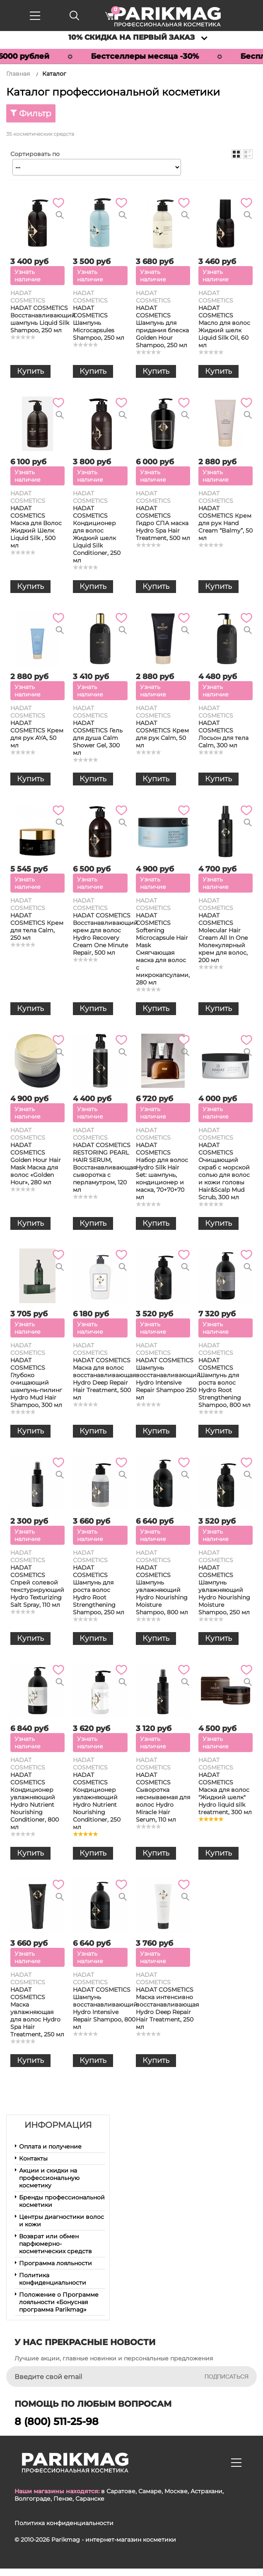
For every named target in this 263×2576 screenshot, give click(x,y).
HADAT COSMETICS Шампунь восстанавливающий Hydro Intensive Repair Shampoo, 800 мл (105, 2008)
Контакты (33, 2158)
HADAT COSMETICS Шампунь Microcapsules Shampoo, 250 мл (98, 322)
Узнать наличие (27, 275)
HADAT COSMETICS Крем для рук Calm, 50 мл (162, 734)
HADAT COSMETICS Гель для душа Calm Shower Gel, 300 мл (98, 737)
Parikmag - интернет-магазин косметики (113, 2539)
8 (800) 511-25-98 (56, 2421)
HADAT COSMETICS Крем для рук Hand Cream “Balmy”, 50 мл (225, 523)
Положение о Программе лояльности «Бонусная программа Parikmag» (59, 2302)
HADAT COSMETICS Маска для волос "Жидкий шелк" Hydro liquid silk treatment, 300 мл (225, 1793)
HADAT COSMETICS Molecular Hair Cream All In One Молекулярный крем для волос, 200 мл (223, 938)
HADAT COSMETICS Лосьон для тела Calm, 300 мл (223, 734)
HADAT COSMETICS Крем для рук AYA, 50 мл (36, 734)
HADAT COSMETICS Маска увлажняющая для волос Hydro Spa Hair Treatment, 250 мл (37, 2012)
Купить (30, 371)
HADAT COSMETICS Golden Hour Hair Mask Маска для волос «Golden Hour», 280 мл (35, 1163)
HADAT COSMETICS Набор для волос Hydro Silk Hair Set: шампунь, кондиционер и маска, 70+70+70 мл (162, 1171)
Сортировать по (35, 154)
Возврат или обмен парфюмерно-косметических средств (55, 2244)
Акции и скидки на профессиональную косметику (49, 2178)
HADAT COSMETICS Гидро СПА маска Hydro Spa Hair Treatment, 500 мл (163, 523)
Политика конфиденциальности (52, 2278)
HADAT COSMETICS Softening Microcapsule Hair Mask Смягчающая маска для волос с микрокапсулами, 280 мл (163, 949)
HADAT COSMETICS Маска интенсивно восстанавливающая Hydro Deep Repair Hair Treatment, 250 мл (167, 2008)
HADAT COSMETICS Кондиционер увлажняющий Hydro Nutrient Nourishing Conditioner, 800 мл (34, 1801)
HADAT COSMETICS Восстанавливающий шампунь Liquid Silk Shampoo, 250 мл (42, 319)
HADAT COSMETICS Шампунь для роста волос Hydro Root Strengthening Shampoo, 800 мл (224, 1382)
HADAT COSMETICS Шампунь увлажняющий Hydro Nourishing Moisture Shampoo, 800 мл (162, 1590)
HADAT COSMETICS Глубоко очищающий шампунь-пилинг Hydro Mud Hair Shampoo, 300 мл (36, 1382)
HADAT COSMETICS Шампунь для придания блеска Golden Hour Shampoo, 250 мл (162, 326)
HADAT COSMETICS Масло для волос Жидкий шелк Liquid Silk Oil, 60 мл (224, 326)
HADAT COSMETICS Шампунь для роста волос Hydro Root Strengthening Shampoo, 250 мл (98, 1590)
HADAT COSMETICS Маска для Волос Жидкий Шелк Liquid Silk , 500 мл (36, 526)
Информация (58, 2125)
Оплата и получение (50, 2146)
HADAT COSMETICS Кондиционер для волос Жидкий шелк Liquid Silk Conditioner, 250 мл (97, 534)
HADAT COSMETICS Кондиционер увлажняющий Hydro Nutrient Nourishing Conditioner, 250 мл (97, 1801)
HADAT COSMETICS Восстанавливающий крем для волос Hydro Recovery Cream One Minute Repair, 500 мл (105, 934)
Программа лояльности (55, 2263)
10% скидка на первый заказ (131, 37)
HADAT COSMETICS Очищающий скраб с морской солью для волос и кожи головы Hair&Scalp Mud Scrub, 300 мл (224, 1171)
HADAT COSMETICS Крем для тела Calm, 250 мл (36, 926)
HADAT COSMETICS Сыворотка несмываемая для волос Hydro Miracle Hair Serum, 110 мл (163, 1797)
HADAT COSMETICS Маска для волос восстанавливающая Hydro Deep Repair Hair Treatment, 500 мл (104, 1378)
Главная (18, 73)
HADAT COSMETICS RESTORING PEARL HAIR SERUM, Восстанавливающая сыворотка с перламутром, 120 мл (104, 1167)
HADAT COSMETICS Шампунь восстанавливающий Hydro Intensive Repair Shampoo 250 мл (168, 1378)
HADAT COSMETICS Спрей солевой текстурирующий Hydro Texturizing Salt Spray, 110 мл (37, 1586)
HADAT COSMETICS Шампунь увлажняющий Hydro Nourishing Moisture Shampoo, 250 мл (224, 1590)
